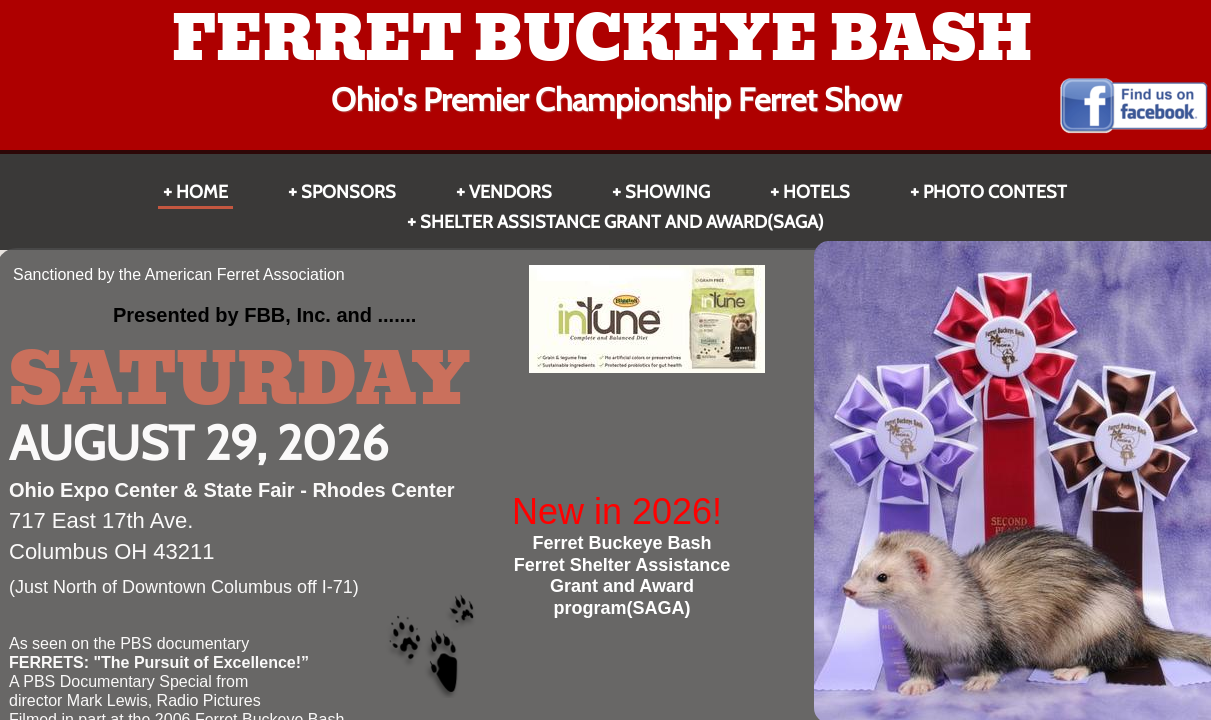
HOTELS (816, 192)
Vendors (510, 192)
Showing (667, 192)
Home (202, 192)
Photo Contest (995, 192)
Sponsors (348, 192)
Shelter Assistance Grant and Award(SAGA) (622, 222)
